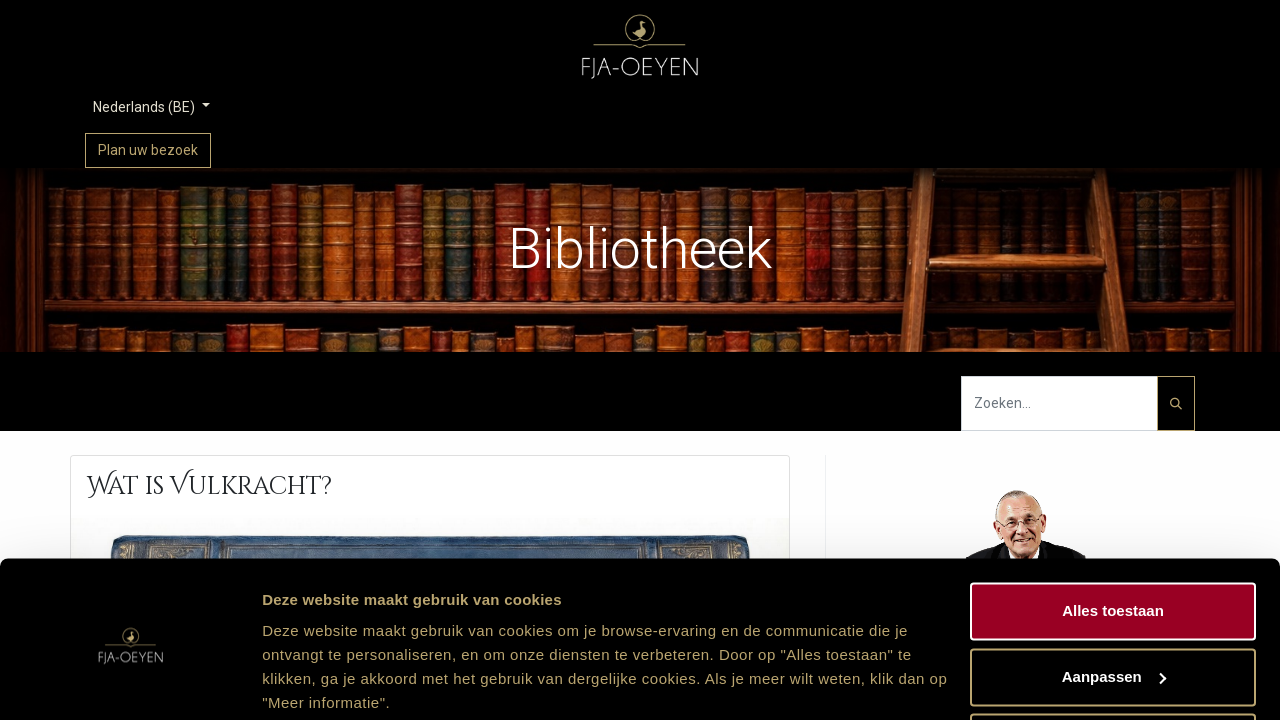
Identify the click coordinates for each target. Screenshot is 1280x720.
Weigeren (1112, 664)
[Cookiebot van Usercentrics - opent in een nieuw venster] (129, 681)
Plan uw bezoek (148, 150)
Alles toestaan (1113, 533)
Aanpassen (1114, 598)
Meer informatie (318, 680)
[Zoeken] (1176, 403)
